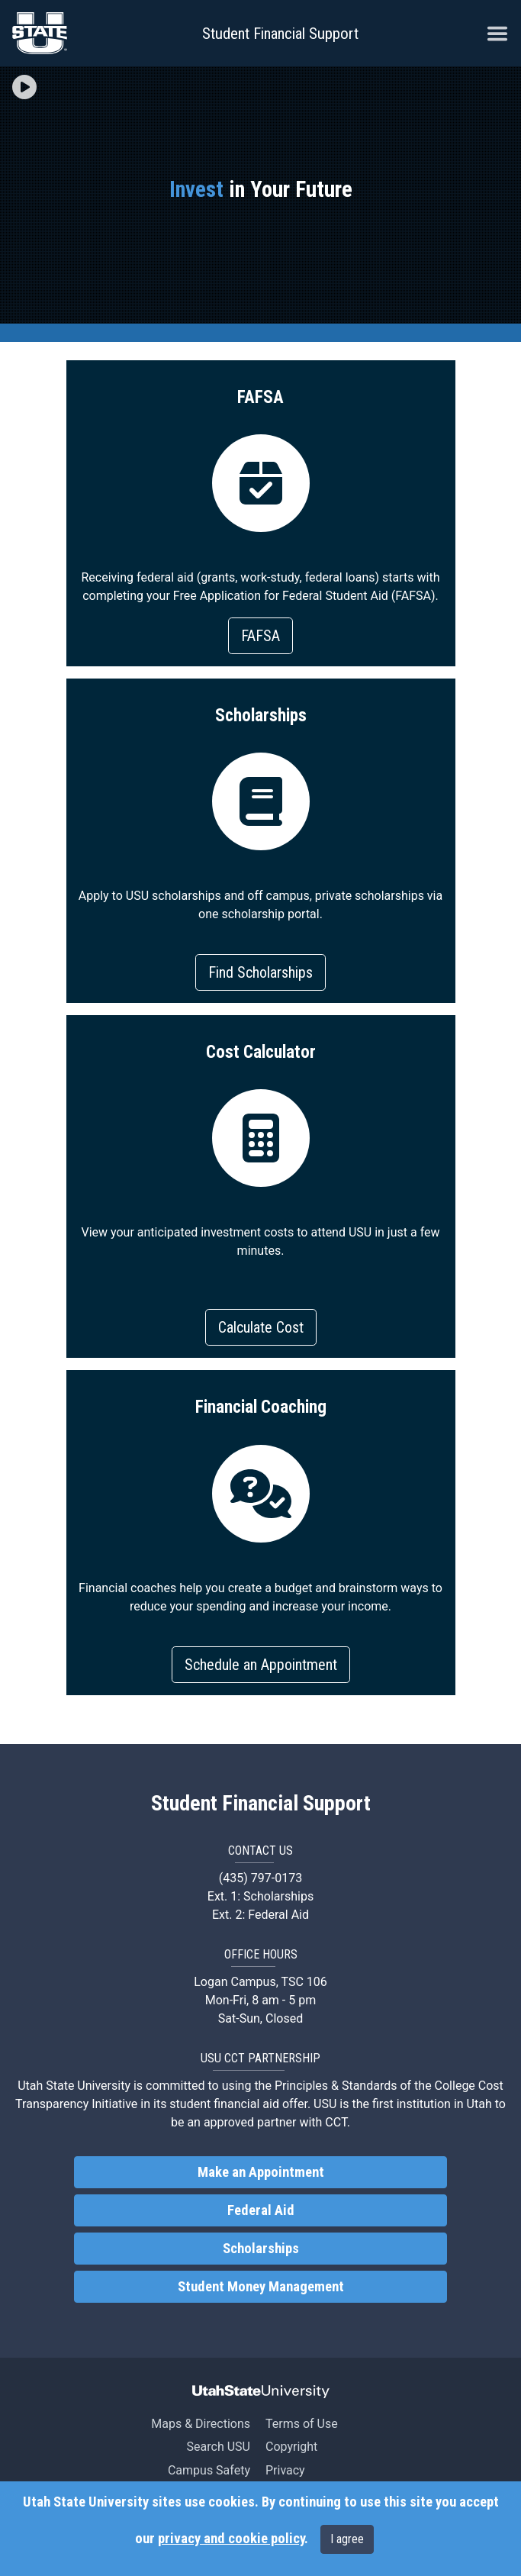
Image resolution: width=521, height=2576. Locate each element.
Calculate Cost (261, 1327)
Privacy (285, 2470)
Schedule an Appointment (261, 1665)
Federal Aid (260, 2210)
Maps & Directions (200, 2423)
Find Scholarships (260, 972)
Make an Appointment (261, 2172)
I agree (347, 2539)
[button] (24, 88)
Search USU (218, 2446)
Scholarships (261, 2248)
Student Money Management (261, 2286)
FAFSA (260, 636)
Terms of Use (301, 2423)
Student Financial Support (280, 33)
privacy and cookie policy (231, 2538)
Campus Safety (209, 2470)
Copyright (291, 2446)
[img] (24, 87)
